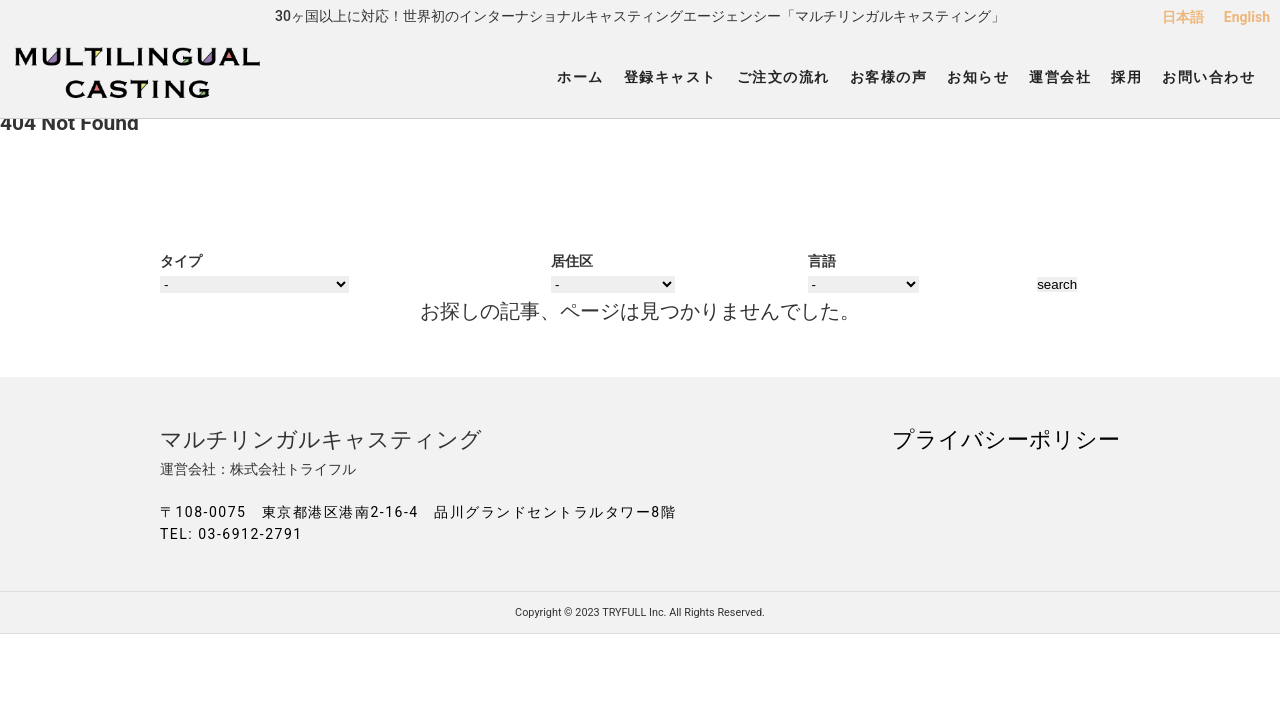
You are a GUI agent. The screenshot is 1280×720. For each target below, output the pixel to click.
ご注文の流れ (783, 77)
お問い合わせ (1208, 77)
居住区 (572, 261)
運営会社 (1060, 77)
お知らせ (978, 77)
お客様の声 (889, 77)
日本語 (1183, 17)
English (1247, 17)
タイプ (181, 261)
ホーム (580, 77)
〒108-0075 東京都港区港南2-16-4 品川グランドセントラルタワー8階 (418, 512)
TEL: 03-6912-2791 (231, 534)
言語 (822, 261)
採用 (1126, 77)
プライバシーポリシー (1006, 439)
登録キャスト (670, 77)
